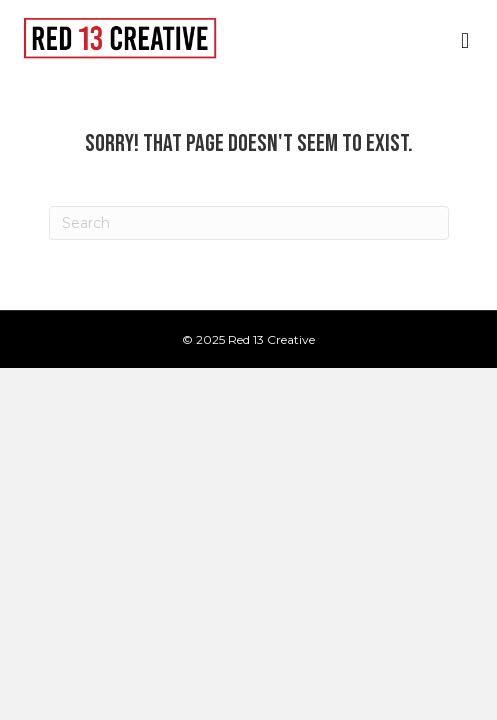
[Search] (249, 223)
